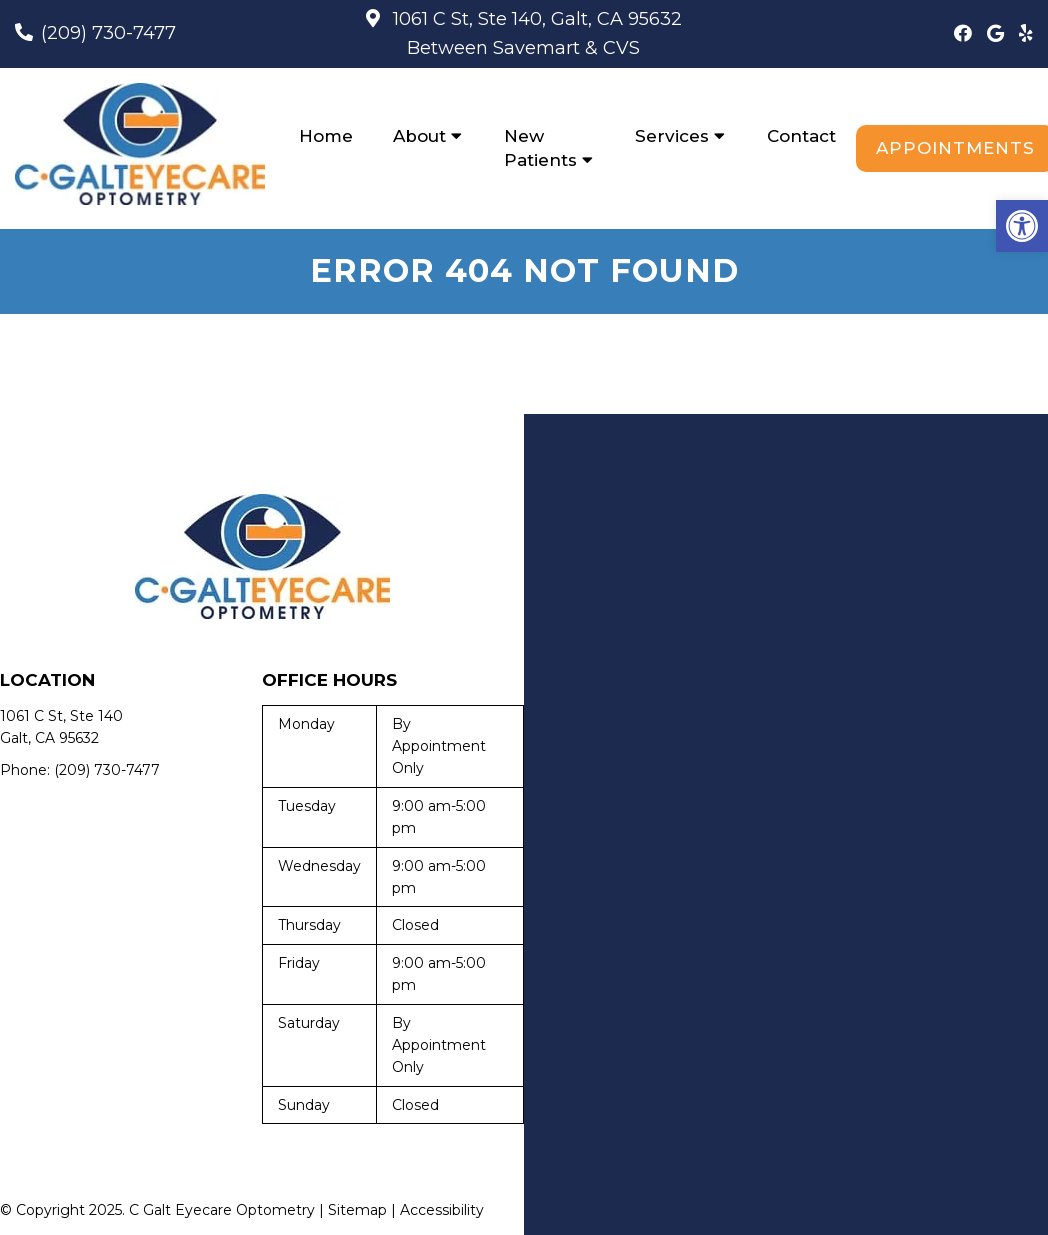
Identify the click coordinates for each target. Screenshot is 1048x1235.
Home (326, 136)
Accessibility (442, 1210)
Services (672, 136)
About (419, 136)
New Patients (540, 148)
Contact (801, 136)
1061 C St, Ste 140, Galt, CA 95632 (535, 19)
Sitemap (357, 1210)
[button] (1022, 226)
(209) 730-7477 (108, 33)
